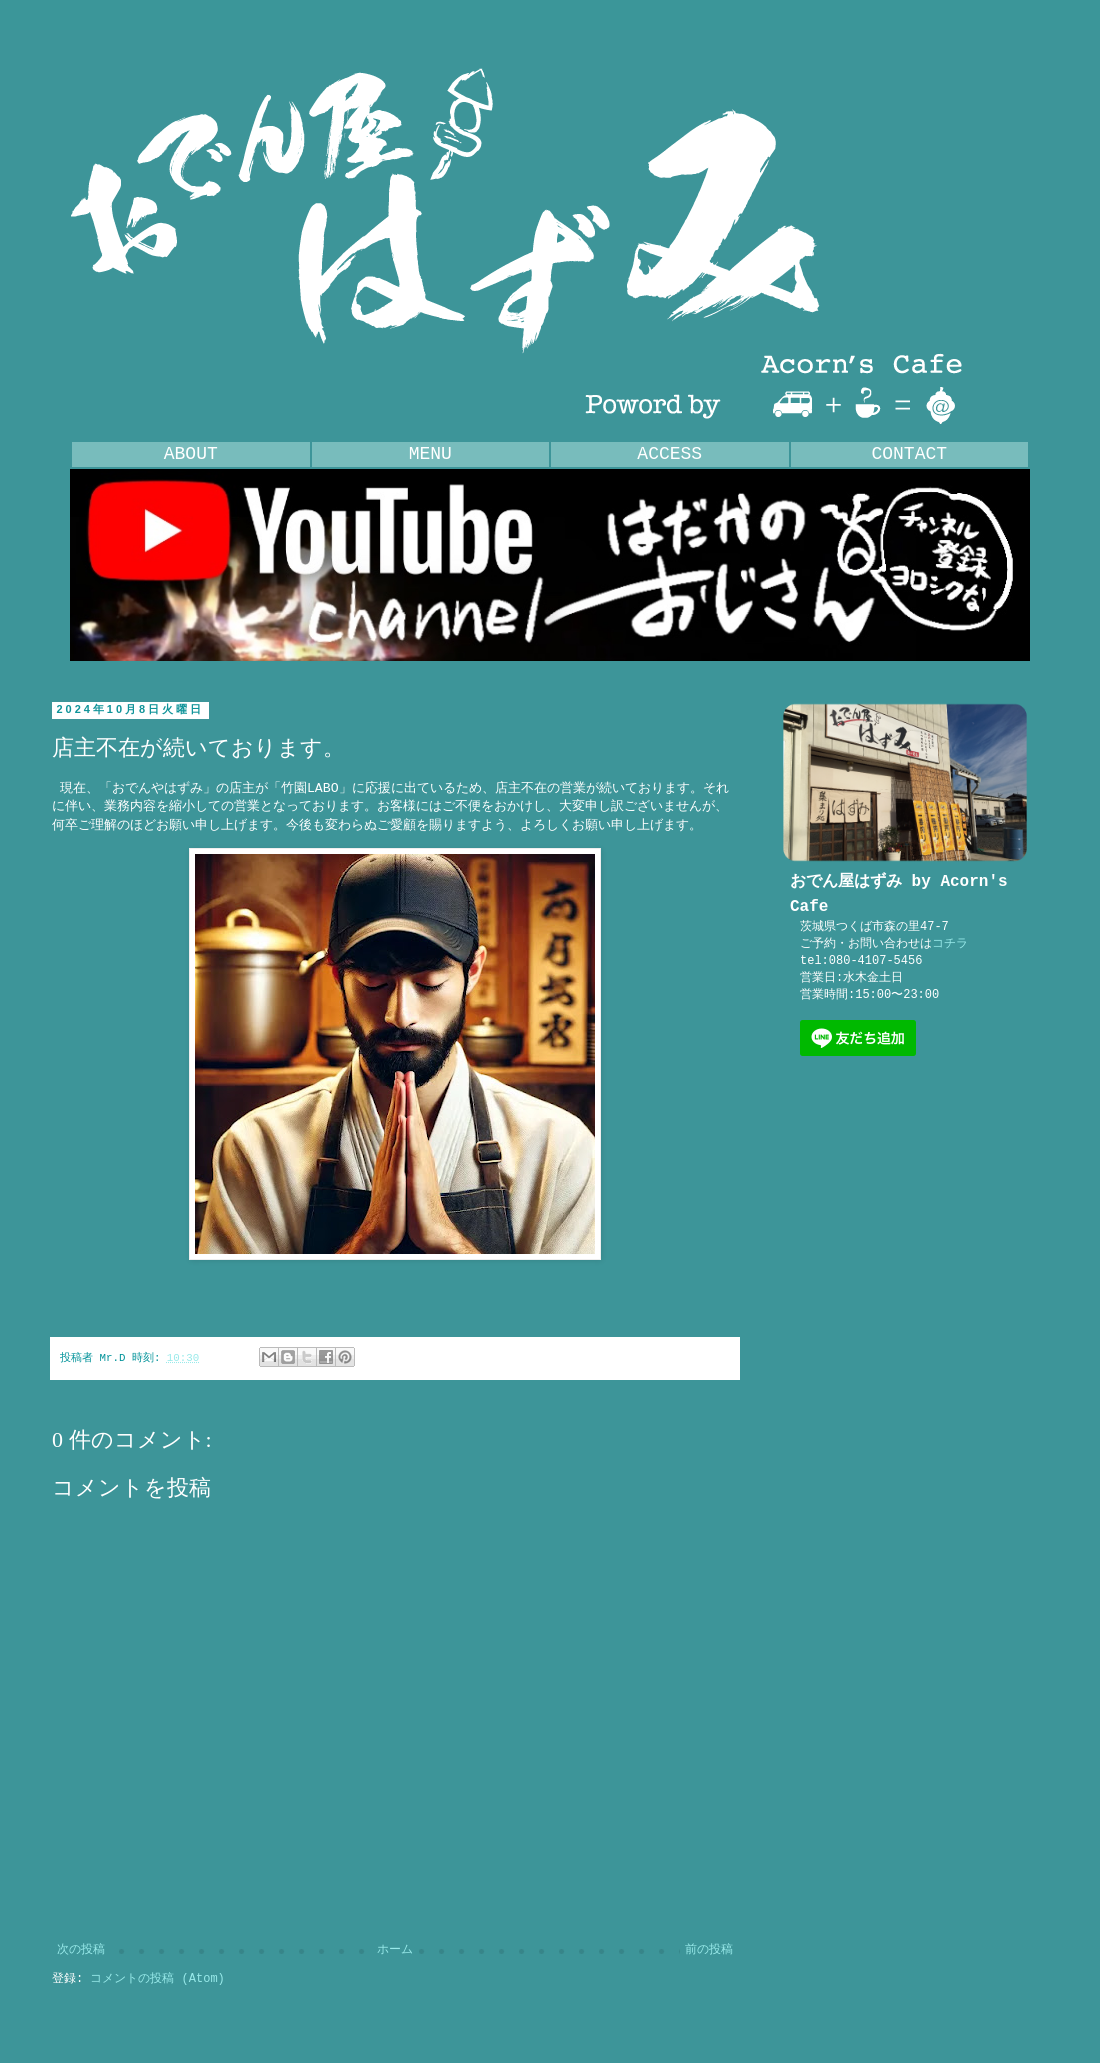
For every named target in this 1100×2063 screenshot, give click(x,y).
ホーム (395, 1950)
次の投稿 (81, 1950)
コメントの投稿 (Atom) (157, 1979)
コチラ (950, 944)
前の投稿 (709, 1950)
